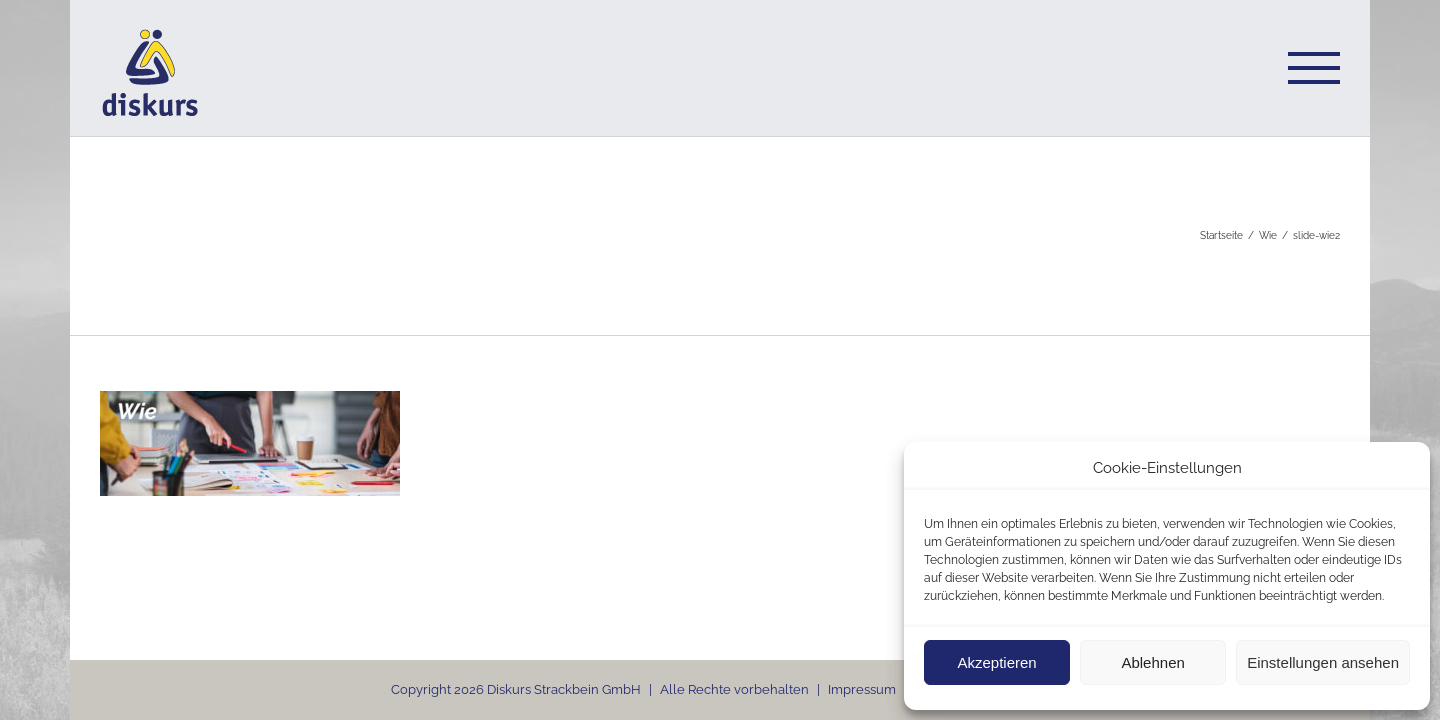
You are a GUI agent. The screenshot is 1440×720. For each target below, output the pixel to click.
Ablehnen (1152, 662)
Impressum (862, 689)
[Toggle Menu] (1314, 68)
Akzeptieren (996, 662)
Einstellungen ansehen (1323, 662)
